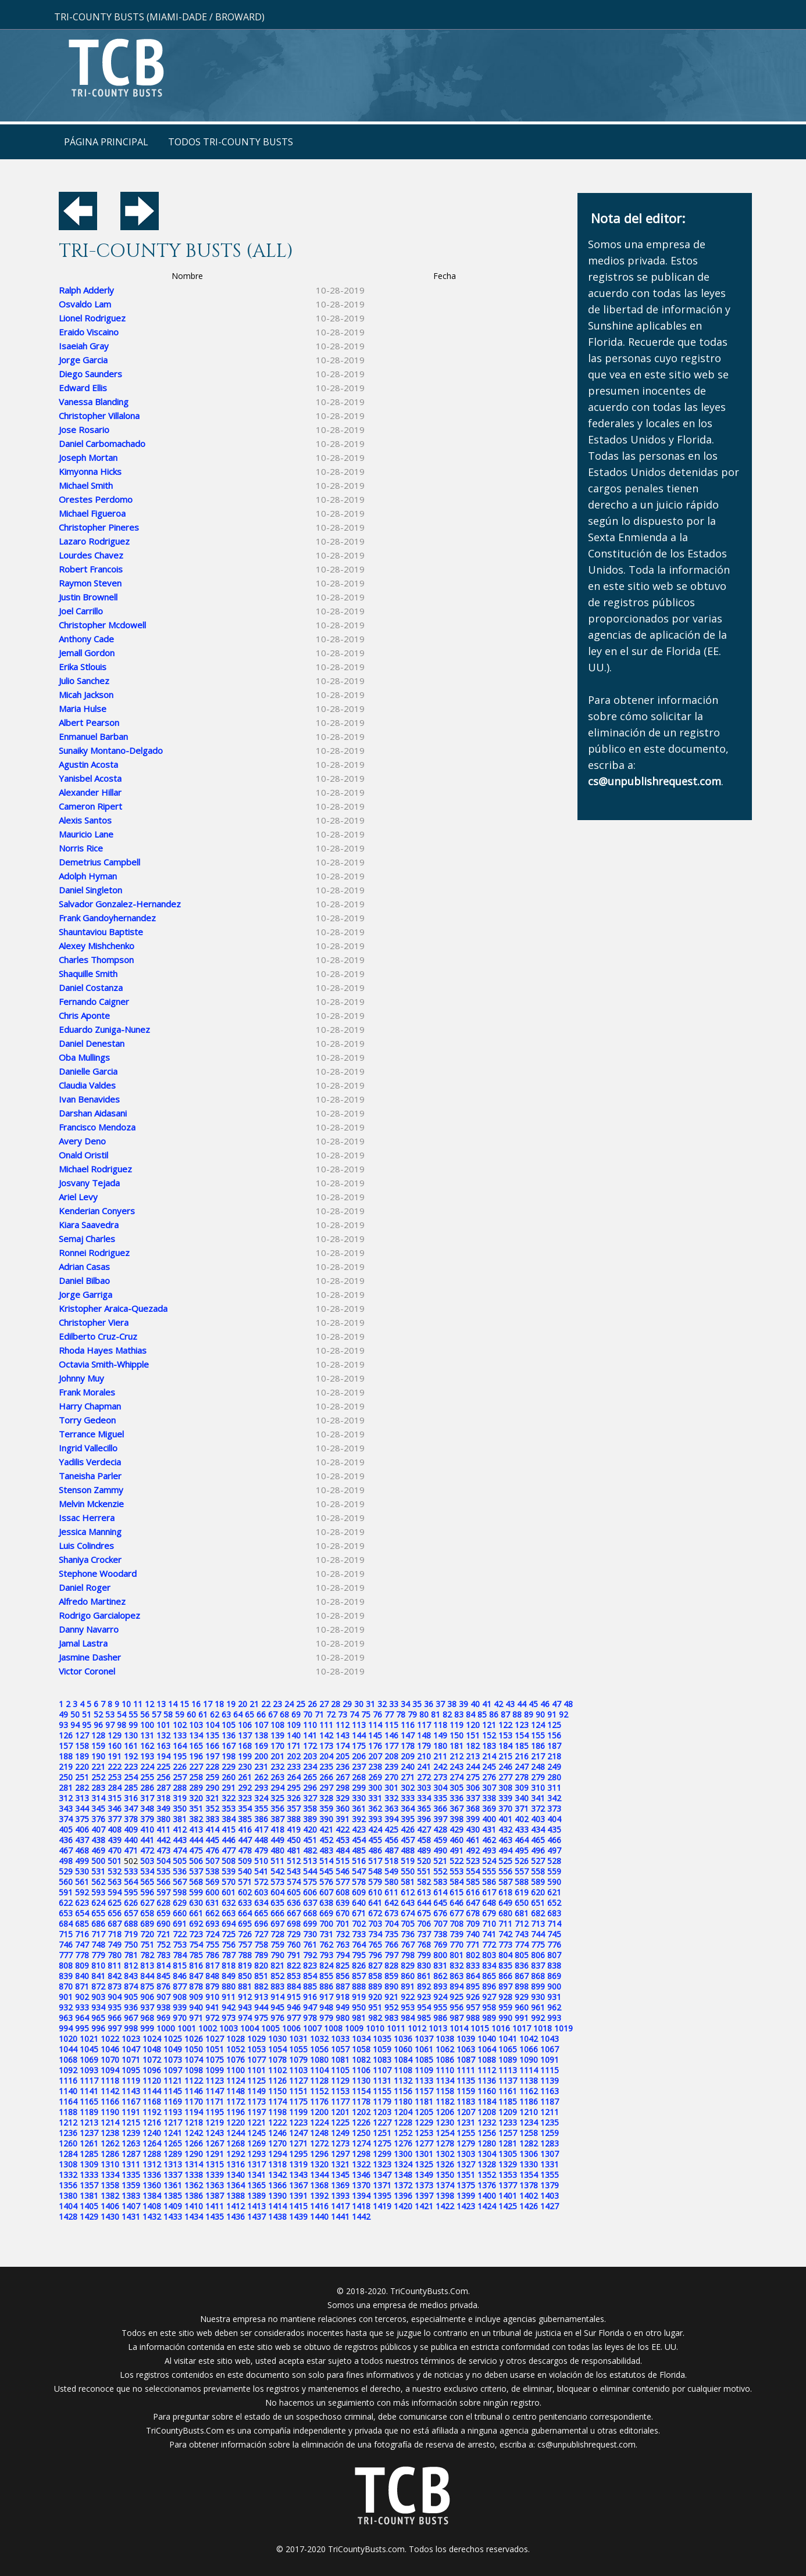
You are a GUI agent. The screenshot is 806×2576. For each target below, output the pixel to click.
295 (294, 1787)
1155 (382, 2090)
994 (66, 2028)
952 (391, 2007)
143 (342, 1735)
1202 (361, 2111)
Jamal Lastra (83, 1643)
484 (342, 1850)
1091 (549, 2059)
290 (212, 1787)
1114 (528, 2070)
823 (310, 1965)
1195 (214, 2111)
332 (391, 1798)
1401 (507, 2195)
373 (554, 1808)
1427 (549, 2206)
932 (66, 2007)
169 (261, 1745)
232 (277, 1766)
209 (408, 1756)
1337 (172, 2174)
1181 (424, 2101)
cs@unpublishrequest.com (586, 2444)
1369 (340, 2185)
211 (440, 1756)
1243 (214, 2132)
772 (489, 1944)
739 (456, 1934)
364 (408, 1808)
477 (229, 1850)
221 (98, 1766)
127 (82, 1735)
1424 (486, 2206)
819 (245, 1965)
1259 (549, 2132)
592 (82, 1892)
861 (424, 1975)
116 (408, 1724)
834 (489, 1965)
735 (391, 1934)
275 (473, 1777)
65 (249, 1714)
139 (277, 1735)
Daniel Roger (84, 1587)
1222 (277, 2122)
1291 (214, 2153)
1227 (382, 2122)
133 (180, 1735)
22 (265, 1703)
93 (63, 1724)
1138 (528, 2080)
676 (440, 1913)
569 (212, 1881)
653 (66, 1913)
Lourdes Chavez (91, 555)
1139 (549, 2080)
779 (98, 1954)
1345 (340, 2174)
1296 (319, 2153)
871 (82, 1986)
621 (554, 1892)
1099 (214, 2070)
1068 (68, 2059)
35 (417, 1703)
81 (435, 1714)
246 (505, 1766)
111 (326, 1724)
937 (147, 2007)
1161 (507, 2090)
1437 (256, 2216)
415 (229, 1829)
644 (424, 1902)
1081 (340, 2059)
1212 (68, 2122)
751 (147, 1944)
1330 (528, 2164)
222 (115, 1766)
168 (245, 1745)
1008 (333, 2028)
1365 (256, 2185)
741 (489, 1934)
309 (522, 1787)
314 (98, 1798)
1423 (466, 2206)
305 (456, 1787)
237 (359, 1766)
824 (326, 1965)
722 (180, 1934)
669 (326, 1913)
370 (505, 1808)
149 (440, 1735)
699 (310, 1923)
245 (489, 1766)
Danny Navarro (89, 1629)
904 (115, 1996)
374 (66, 1818)
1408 (151, 2206)
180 (440, 1745)
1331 (549, 2164)
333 (408, 1798)
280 (554, 1777)
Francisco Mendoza (97, 1127)
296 (310, 1787)
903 (98, 1996)
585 (473, 1881)
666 (277, 1913)
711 (505, 1923)
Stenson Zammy (91, 1489)
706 (424, 1923)
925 (456, 1996)
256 (163, 1777)
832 (456, 1965)
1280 (486, 2143)
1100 (235, 2070)
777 (66, 1954)
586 (489, 1881)
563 (115, 1881)
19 (231, 1703)
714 (554, 1923)
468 (82, 1850)
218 (554, 1756)
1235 (549, 2122)
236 (342, 1766)
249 (554, 1766)
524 (489, 1860)
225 (163, 1766)
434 (538, 1829)
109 (294, 1724)
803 (489, 1954)
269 (375, 1777)
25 (300, 1703)
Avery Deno (82, 1141)
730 (310, 1934)
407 (98, 1829)
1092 (68, 2070)
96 (98, 1724)
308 (505, 1787)
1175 (298, 2101)
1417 (340, 2206)
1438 (277, 2216)
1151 (298, 2090)
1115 (549, 2070)
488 (408, 1850)
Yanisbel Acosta (90, 778)
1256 (486, 2132)
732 (342, 1934)
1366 (277, 2185)
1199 (298, 2111)
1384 (151, 2195)
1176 (319, 2101)
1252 (403, 2132)
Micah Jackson (86, 694)
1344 (319, 2174)
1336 (151, 2174)
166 (212, 1745)
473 (163, 1850)
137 (245, 1735)
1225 (340, 2122)
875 (147, 1986)
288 (180, 1787)
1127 (298, 2080)
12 (149, 1703)
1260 (68, 2143)
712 (522, 1923)
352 (212, 1808)
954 (424, 2007)
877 (180, 1986)
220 (82, 1766)
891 (408, 1986)
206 (359, 1756)
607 (326, 1892)
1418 (361, 2206)
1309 (89, 2164)
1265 (172, 2143)
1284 (68, 2153)
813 (147, 1965)
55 (133, 1714)
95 (86, 1724)
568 (196, 1881)
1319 (298, 2164)
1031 (298, 2038)
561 (82, 1881)
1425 (507, 2206)
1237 (89, 2132)
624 (98, 1902)
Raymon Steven (90, 583)
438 (98, 1839)
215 (505, 1756)
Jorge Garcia (83, 360)
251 (82, 1777)
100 (147, 1724)
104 (212, 1724)
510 (261, 1860)
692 (196, 1923)
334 (424, 1798)
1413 (256, 2206)
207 (375, 1756)
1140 (68, 2090)
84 (470, 1714)
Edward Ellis (83, 387)
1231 (466, 2122)
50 (75, 1714)
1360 (151, 2185)
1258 (528, 2132)
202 (294, 1756)
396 (424, 1818)
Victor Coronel (87, 1671)
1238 (110, 2132)
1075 (214, 2059)
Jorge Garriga (85, 1294)
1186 (528, 2101)
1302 (445, 2153)
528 (554, 1860)
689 (147, 1923)
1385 (172, 2195)
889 (375, 1986)
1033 (340, 2038)
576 (326, 1881)
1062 (445, 2049)
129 (115, 1735)
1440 (319, 2216)
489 (424, 1850)
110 (310, 1724)
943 (245, 2007)
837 (538, 1965)
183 (489, 1745)
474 (180, 1850)
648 (489, 1902)
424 (375, 1829)
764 (359, 1944)
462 (489, 1839)
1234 (528, 2122)
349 (163, 1808)
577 (342, 1881)
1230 (445, 2122)
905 (131, 1996)
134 (196, 1735)
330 (359, 1798)
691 (180, 1923)
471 (131, 1850)
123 (522, 1724)
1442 (361, 2216)
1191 (131, 2111)
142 (326, 1735)
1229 (424, 2122)
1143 (131, 2090)
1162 (528, 2090)
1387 (214, 2195)
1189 (89, 2111)
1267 (214, 2143)
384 (229, 1818)
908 (180, 1996)
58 (168, 1714)
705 (408, 1923)
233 (294, 1766)
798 (408, 1954)
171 (294, 1745)
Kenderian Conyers (97, 1211)
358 (310, 1808)
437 (82, 1839)
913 (261, 1996)
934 (98, 2007)
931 (554, 1996)
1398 (445, 2195)
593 (98, 1892)
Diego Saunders (90, 374)
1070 (110, 2059)
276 (489, 1777)
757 (245, 1944)
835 (505, 1965)
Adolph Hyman (88, 876)
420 (310, 1829)
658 (147, 1913)
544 (310, 1871)
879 (212, 1986)
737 (424, 1934)
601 (229, 1892)
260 (229, 1777)
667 (294, 1913)
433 (522, 1829)
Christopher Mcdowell (102, 625)
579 (375, 1881)
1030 (277, 2038)
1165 (89, 2101)
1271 (298, 2143)
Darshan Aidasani (93, 1113)
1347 (382, 2174)
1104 (319, 2070)
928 (505, 1996)
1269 (256, 2143)
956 (456, 2007)
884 (294, 1986)
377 (115, 1818)
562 (98, 1881)
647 (473, 1902)
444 (196, 1839)
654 (82, 1913)
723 (196, 1934)
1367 (298, 2185)
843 (131, 1975)
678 (473, 1913)
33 (393, 1703)
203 (310, 1756)
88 (517, 1714)
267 (342, 1777)
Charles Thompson (96, 959)
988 (473, 2017)
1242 (193, 2132)
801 (456, 1954)
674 (408, 1913)
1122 (193, 2080)
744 (538, 1934)
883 (277, 1986)
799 (424, 1954)
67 (272, 1714)
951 (375, 2007)
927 (489, 1996)
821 (277, 1965)
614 (440, 1892)
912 (245, 1996)
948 (326, 2007)
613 (424, 1892)
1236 (68, 2132)
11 (137, 1703)
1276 (403, 2143)
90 (540, 1714)
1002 (207, 2028)
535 (163, 1871)
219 (66, 1766)
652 (554, 1902)
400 (489, 1818)
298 (342, 1787)
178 (408, 1745)
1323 (382, 2164)
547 (359, 1871)
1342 (277, 2174)
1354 (528, 2174)
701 (342, 1923)
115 (391, 1724)
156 (554, 1735)
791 (294, 1954)
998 (131, 2028)
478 (245, 1850)
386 (261, 1818)
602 (245, 1892)
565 (147, 1881)
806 (538, 1954)
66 (261, 1714)
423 (359, 1829)
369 (489, 1808)
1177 (340, 2101)
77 (389, 1714)
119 (456, 1724)
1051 (214, 2049)
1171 (214, 2101)
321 (212, 1798)
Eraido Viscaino (89, 332)
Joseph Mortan (88, 457)
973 (229, 2017)
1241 (172, 2132)
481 (294, 1850)
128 (98, 1735)
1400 (486, 2195)
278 (522, 1777)
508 (229, 1860)
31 (370, 1703)
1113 (507, 2070)
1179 (382, 2101)
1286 (110, 2153)
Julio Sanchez (84, 680)
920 (375, 1996)
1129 (340, 2080)
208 (391, 1756)
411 (163, 1829)
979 (326, 2017)
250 (66, 1777)
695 (245, 1923)
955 (440, 2007)
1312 (151, 2164)
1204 (403, 2111)
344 (82, 1808)
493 (489, 1850)
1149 (256, 2090)
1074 (193, 2059)
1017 (521, 2028)
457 (408, 1839)
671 (359, 1913)
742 (505, 1934)
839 (66, 1975)
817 (212, 1965)
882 (261, 1986)
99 (133, 1724)
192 (131, 1756)
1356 (68, 2185)
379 (147, 1818)
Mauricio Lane (86, 834)
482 (310, 1850)
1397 (424, 2195)
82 (447, 1714)
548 (375, 1871)
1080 (319, 2059)
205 (342, 1756)
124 (538, 1724)
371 (522, 1808)
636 (294, 1902)
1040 (486, 2038)
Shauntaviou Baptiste (101, 932)
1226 (361, 2122)
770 (456, 1944)
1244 (235, 2132)
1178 (361, 2101)
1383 (131, 2195)
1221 (256, 2122)
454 (359, 1839)
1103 (298, 2070)
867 (522, 1975)
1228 (403, 2122)
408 (115, 1829)
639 (342, 1902)
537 (196, 1871)
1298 (361, 2153)
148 (424, 1735)
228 (212, 1766)
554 (473, 1871)
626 (131, 1902)
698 (294, 1923)
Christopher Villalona (99, 415)
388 (294, 1818)
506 (196, 1860)
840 (82, 1975)
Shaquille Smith (88, 973)
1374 (445, 2185)
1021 (89, 2038)
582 (424, 1881)
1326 (445, 2164)
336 (456, 1798)
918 (342, 1996)
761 (310, 1944)
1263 (131, 2143)
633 (245, 1902)
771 (473, 1944)
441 (147, 1839)
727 (261, 1934)
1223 (298, 2122)
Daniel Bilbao (84, 1280)
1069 (89, 2059)
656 (115, 1913)
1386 (193, 2195)
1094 (110, 2070)
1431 (131, 2216)
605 (294, 1892)
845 (163, 1975)
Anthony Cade (86, 639)
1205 (424, 2111)
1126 (277, 2080)
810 (98, 1965)
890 (391, 1986)
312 (66, 1798)
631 (212, 1902)
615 (456, 1892)
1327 (466, 2164)
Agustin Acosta (88, 764)
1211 (549, 2111)
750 (131, 1944)
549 (391, 1871)
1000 (165, 2028)
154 (522, 1735)
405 (66, 1829)
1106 (361, 2070)
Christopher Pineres (99, 527)
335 (440, 1798)
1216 (151, 2122)
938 (163, 2007)
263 (277, 1777)
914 (277, 1996)
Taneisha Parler (90, 1476)
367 (456, 1808)
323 (245, 1798)
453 (342, 1839)
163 (163, 1745)
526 (522, 1860)
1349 (424, 2174)
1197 (256, 2111)
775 (538, 1944)
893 (440, 1986)
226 (180, 1766)
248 (538, 1766)
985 (424, 2017)
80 (424, 1714)
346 (115, 1808)
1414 (277, 2206)
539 (229, 1871)
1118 (110, 2080)
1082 (361, 2059)
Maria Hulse (82, 708)
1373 (424, 2185)
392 (359, 1818)
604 (277, 1892)
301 (391, 1787)
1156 (403, 2090)
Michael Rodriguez (95, 1169)
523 (473, 1860)
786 (212, 1954)
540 (245, 1871)
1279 (466, 2143)
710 (489, 1923)
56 (144, 1714)
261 (245, 1777)
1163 (549, 2090)
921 (391, 1996)
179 (424, 1745)
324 (261, 1798)
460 (456, 1839)
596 (147, 1892)
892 (424, 1986)
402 (522, 1818)
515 (342, 1860)
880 (229, 1986)
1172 (235, 2101)
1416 (319, 2206)
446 (229, 1839)
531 (98, 1871)
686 (98, 1923)
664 (245, 1913)
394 (391, 1818)
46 (545, 1703)
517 (375, 1860)
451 (310, 1839)
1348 (403, 2174)
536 (180, 1871)
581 (408, 1881)
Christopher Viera (94, 1322)
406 (82, 1829)
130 (131, 1735)
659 (163, 1913)
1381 (89, 2195)
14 (172, 1703)
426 (408, 1829)
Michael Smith (86, 485)
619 (522, 1892)
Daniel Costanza (91, 987)
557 (522, 1871)
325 (277, 1798)
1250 (361, 2132)
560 (66, 1881)
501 (115, 1860)
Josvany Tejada (89, 1183)
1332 (68, 2174)
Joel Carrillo (81, 611)
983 (391, 2017)
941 (212, 2007)
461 (473, 1839)
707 (440, 1923)
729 (294, 1934)
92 (563, 1714)
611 (391, 1892)
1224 (319, 2122)
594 (115, 1892)
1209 (507, 2111)
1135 (466, 2080)
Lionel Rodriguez (92, 318)
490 (440, 1850)
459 (440, 1839)
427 (424, 1829)
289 (196, 1787)
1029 (256, 2038)
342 (554, 1798)
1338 (193, 2174)
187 (554, 1745)
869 (554, 1975)
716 (82, 1934)
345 (98, 1808)
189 (82, 1756)
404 (554, 1818)
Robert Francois (91, 569)
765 (375, 1944)
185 (522, 1745)
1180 (403, 2101)
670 (342, 1913)
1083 (382, 2059)
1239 (131, 2132)
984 (408, 2017)
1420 (403, 2206)
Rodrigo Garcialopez (99, 1615)
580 (391, 1881)
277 (505, 1777)
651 (538, 1902)
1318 (277, 2164)
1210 (528, 2111)
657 (131, 1913)
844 (147, 1975)
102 (180, 1724)
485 (359, 1850)
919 (359, 1996)
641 (375, 1902)
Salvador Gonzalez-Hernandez (120, 904)
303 (424, 1787)
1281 (507, 2143)
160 (115, 1745)
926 (473, 1996)
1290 (193, 2153)
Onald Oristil (83, 1155)
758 (261, 1944)
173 (326, 1745)
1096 (151, 2070)
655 (98, 1913)
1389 (256, 2195)
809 (82, 1965)
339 (505, 1798)
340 (522, 1798)
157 (66, 1745)
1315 (214, 2164)
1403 (549, 2195)
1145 (172, 2090)
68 (284, 1714)
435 (554, 1829)
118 (440, 1724)
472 (147, 1850)
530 (82, 1871)
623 (82, 1902)
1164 (68, 2101)
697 (277, 1923)
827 (375, 1965)
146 (391, 1735)
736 (408, 1934)
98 (121, 1724)
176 (375, 1745)
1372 (403, 2185)
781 (131, 1954)
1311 (131, 2164)
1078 (277, 2059)
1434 (193, 2216)
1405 (89, 2206)
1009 (354, 2028)
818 (229, 1965)
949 (342, 2007)
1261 (89, 2143)
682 (538, 1913)
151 (473, 1735)
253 (115, 1777)
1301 (424, 2153)
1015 (479, 2028)
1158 (445, 2090)
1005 (270, 2028)
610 (375, 1892)
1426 (528, 2206)
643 (408, 1902)
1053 (256, 2049)
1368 (319, 2185)
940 (196, 2007)
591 (66, 1892)
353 (229, 1808)
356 (277, 1808)
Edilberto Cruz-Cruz (98, 1336)
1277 (424, 2143)
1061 (424, 2049)
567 (180, 1881)
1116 (68, 2080)
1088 (486, 2059)
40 (475, 1703)
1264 (151, 2143)
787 (229, 1954)
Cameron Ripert (90, 806)
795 (359, 1954)
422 (342, 1829)
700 (326, 1923)
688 (131, 1923)
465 (538, 1839)
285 (131, 1787)
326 (294, 1798)
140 (294, 1735)
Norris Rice (81, 848)
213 (473, 1756)
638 (326, 1902)
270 (391, 1777)
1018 (542, 2028)
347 (131, 1808)
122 (505, 1724)
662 (212, 1913)
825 (342, 1965)
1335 (131, 2174)
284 (115, 1787)
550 (408, 1871)
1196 (235, 2111)
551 (424, 1871)
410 (147, 1829)
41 (486, 1703)
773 (505, 1944)
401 (505, 1818)
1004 (249, 2028)
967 (131, 2017)
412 (180, 1829)
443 (180, 1839)
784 (180, 1954)
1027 (214, 2038)
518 (391, 1860)
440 (131, 1839)
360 (342, 1808)
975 (261, 2017)
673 (391, 1913)
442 (163, 1839)
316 (131, 1798)
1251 (382, 2132)
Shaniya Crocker (90, 1559)
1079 (298, 2059)
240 (408, 1766)
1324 (403, 2164)
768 (424, 1944)
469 (98, 1850)
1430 (110, 2216)
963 (66, 2017)
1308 (68, 2164)
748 (98, 1944)
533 (131, 1871)
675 (424, 1913)
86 (493, 1714)
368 (473, 1808)
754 (196, 1944)
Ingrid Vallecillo (88, 1448)
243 (456, 1766)
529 (66, 1871)
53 (110, 1714)
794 (342, 1954)
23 (277, 1703)
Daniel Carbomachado (102, 443)
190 (98, 1756)
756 (229, 1944)
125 (554, 1724)
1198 (277, 2111)
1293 (256, 2153)
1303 (466, 2153)
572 (261, 1881)
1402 (528, 2195)
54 (121, 1714)
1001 (186, 2028)
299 (359, 1787)
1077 (256, 2059)
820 (261, 1965)
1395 (382, 2195)
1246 (277, 2132)
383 (212, 1818)
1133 (424, 2080)
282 (82, 1787)
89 (528, 1714)
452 (326, 1839)
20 (242, 1703)
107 (261, 1724)
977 (294, 2017)
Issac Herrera (87, 1517)
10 (126, 1703)
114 (375, 1724)
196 (196, 1756)
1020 (68, 2038)
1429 (89, 2216)
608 (342, 1892)
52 (98, 1714)
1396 (403, 2195)
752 (163, 1944)
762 (326, 1944)
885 (310, 1986)
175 (359, 1745)
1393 (340, 2195)
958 (489, 2007)
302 (408, 1787)
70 (307, 1714)
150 (456, 1735)
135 (212, 1735)
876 (163, 1986)
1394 (361, 2195)
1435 (214, 2216)
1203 (382, 2111)
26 (312, 1703)
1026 (193, 2038)
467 (66, 1850)
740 (473, 1934)
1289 (172, 2153)
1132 (403, 2080)
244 (473, 1766)
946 (294, 2007)
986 (440, 2017)
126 (66, 1735)
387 (277, 1818)
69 (296, 1714)
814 (163, 1965)
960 (522, 2007)
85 (482, 1714)
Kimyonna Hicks (90, 471)
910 (212, 1996)
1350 (445, 2174)
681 (522, 1913)
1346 (361, 2174)
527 (538, 1860)
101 (163, 1724)
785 (196, 1954)
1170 (193, 2101)
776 (554, 1944)
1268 (235, 2143)
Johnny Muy (81, 1378)
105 (229, 1724)
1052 (235, 2049)
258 (196, 1777)
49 (63, 1714)
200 (261, 1756)
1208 (486, 2111)
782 (147, 1954)
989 (489, 2017)
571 (245, 1881)
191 (115, 1756)
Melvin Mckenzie (91, 1503)
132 (163, 1735)
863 (456, 1975)
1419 (382, 2206)
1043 (549, 2038)
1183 (466, 2101)
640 (359, 1902)
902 (82, 1996)
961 (538, 2007)
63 (226, 1714)
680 (505, 1913)
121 (489, 1724)
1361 (172, 2185)
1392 (319, 2195)
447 (245, 1839)
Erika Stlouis (82, 666)
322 (229, 1798)
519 (408, 1860)
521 (440, 1860)
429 (456, 1829)
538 (212, 1871)
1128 (319, 2080)
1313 (172, 2164)
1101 (256, 2070)
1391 (298, 2195)
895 (473, 1986)
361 (359, 1808)
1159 (466, 2090)
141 (310, 1735)
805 (522, 1954)
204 (326, 1756)
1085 (424, 2059)
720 (147, 1934)
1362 (193, 2185)
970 (180, 2017)
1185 (507, 2101)
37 (440, 1703)
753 (180, 1944)
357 (294, 1808)
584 (456, 1881)
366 (440, 1808)
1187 (549, 2101)
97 (110, 1724)
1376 (486, 2185)
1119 (131, 2080)
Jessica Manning (90, 1531)
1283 (549, 2143)
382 (196, 1818)
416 (245, 1829)
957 (473, 2007)
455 (375, 1839)
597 (163, 1892)
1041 (507, 2038)
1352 (486, 2174)
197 (212, 1756)
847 (196, 1975)
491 (456, 1850)
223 (131, 1766)
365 (424, 1808)
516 (359, 1860)
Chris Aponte (84, 1015)
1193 (172, 2111)
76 (377, 1714)
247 (522, 1766)
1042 (528, 2038)
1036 (403, 2038)
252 (98, 1777)
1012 (417, 2028)
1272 (319, 2143)
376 (98, 1818)
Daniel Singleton (90, 890)
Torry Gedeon (87, 1420)
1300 (403, 2153)
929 (522, 1996)
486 (375, 1850)
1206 (445, 2111)
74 (354, 1714)
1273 (340, 2143)
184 (505, 1745)
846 (180, 1975)
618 (505, 1892)
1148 (235, 2090)
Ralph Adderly (86, 290)
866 (505, 1975)
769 (440, 1944)
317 (147, 1798)
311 (554, 1787)
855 (326, 1975)
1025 (172, 2038)
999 (147, 2028)
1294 (277, 2153)
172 (310, 1745)
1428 (68, 2216)
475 (196, 1850)
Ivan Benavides (89, 1099)
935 (115, 2007)
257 (180, 1777)
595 (131, 1892)
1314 (193, 2164)
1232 (486, 2122)
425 (391, 1829)
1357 (89, 2185)
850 (245, 1975)
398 (456, 1818)
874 (131, 1986)
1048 (151, 2049)
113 (359, 1724)
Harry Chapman (90, 1406)
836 (522, 1965)
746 (66, 1944)
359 (326, 1808)
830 (424, 1965)
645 (440, 1902)
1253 (424, 2132)
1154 (361, 2090)
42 (498, 1703)
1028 (235, 2038)
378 (131, 1818)
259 (212, 1777)
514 (326, 1860)
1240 (151, 2132)
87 (505, 1714)
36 (428, 1703)
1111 (466, 2070)
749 (115, 1944)
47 (556, 1703)
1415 (298, 2206)
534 (147, 1871)
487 (391, 1850)
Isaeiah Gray (84, 346)
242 (440, 1766)
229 (229, 1766)
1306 (528, 2153)
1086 (445, 2059)
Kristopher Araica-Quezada (113, 1308)
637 (310, 1902)
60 (191, 1714)
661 (196, 1913)
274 (456, 1777)
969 (163, 2017)
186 (538, 1745)
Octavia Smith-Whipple (104, 1364)
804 (505, 1954)
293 (261, 1787)
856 (342, 1975)
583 (440, 1881)
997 (115, 2028)
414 (212, 1829)
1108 (403, 2070)
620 (538, 1892)
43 (510, 1703)
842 (115, 1975)
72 (331, 1714)
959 (505, 2007)
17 (207, 1703)
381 (180, 1818)
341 (538, 1798)
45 (533, 1703)
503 (147, 1860)
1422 (445, 2206)
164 (180, 1745)
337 (473, 1798)
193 (147, 1756)
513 (310, 1860)
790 (277, 1954)
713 (538, 1923)
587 (505, 1881)
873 (115, 1986)
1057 (340, 2049)
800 (440, 1954)
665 (261, 1913)
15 (184, 1703)
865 (489, 1975)
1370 (361, 2185)
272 (424, 1777)
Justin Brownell (88, 597)
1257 (507, 2132)
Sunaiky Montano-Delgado (111, 750)
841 (98, 1975)
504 (163, 1860)
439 (115, 1839)
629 (180, 1902)
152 (489, 1735)
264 (294, 1777)
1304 (486, 2153)
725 (229, 1934)
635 (277, 1902)
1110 (445, 2070)
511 (277, 1860)
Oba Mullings (84, 1057)
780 (115, 1954)
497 (554, 1850)
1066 (528, 2049)
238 (375, 1766)
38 (452, 1703)
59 (179, 1714)
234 (310, 1766)
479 (261, 1850)
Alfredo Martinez (92, 1601)
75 (365, 1714)
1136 (486, 2080)
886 (326, 1986)
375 (82, 1818)
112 (342, 1724)
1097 (172, 2070)
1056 (319, 2049)
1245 (256, 2132)
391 (342, 1818)
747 (82, 1944)
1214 (110, 2122)
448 (261, 1839)
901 (66, 1996)
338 (489, 1798)
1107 (382, 2070)
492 (473, 1850)
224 (147, 1766)
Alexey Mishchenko (96, 945)
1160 (486, 2090)
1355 (549, 2174)
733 (359, 1934)
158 (82, 1745)
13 (161, 1703)
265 (310, 1777)
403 (538, 1818)
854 (310, 1975)
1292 (235, 2153)
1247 (298, 2132)
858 (375, 1975)
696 (261, 1923)
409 (131, 1829)
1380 (68, 2195)
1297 (340, 2153)
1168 (151, 2101)
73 (342, 1714)
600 (212, 1892)
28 (335, 1703)
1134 (445, 2080)
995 (82, 2028)
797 (391, 1954)
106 (245, 1724)
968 (147, 2017)
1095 (131, 2070)
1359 (131, 2185)
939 (180, 2007)
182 (473, 1745)
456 (391, 1839)
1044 (68, 2049)
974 (245, 2017)
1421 (424, 2206)
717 (98, 1934)
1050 (193, 2049)
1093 (89, 2070)
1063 (466, 2049)
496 (538, 1850)
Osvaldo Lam (85, 304)
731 (326, 1934)
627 (147, 1902)
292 (245, 1787)
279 (538, 1777)
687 (115, 1923)
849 (229, 1975)
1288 (151, 2153)
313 (82, 1798)
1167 (131, 2101)
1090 (528, 2059)
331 (375, 1798)
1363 (214, 2185)
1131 (382, 2080)
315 (115, 1798)
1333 (89, 2174)
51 (86, 1714)
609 (359, 1892)
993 (554, 2017)
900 (554, 1986)
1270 (277, 2143)
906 (147, 1996)
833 (473, 1965)
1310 (110, 2164)
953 (408, 2007)
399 (473, 1818)
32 (382, 1703)
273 (440, 1777)
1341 (256, 2174)
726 (245, 1934)
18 (219, 1703)
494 (505, 1850)
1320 (319, 2164)
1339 (214, 2174)
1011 (396, 2028)
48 (568, 1703)
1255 (466, 2132)
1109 (424, 2070)
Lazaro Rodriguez (94, 541)
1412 (235, 2206)
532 (115, 1871)
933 (82, 2007)
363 (391, 1808)
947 (310, 2007)
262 (261, 1777)
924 (440, 1996)
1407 (131, 2206)
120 (473, 1724)
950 (359, 2007)
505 (180, 1860)
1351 (466, 2174)
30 (358, 1703)
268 (359, 1777)
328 (326, 1798)
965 (98, 2017)
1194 (193, 2111)
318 (163, 1798)
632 (229, 1902)
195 (180, 1756)
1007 (312, 2028)
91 (552, 1714)
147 (408, 1735)
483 (326, 1850)
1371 (382, 2185)
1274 (361, 2143)
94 (75, 1724)
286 (147, 1787)
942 (229, 2007)
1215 (131, 2122)
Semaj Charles (87, 1238)
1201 (340, 2111)
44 (521, 1703)
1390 (277, 2195)
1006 (291, 2028)
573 (277, 1881)
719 (131, 1934)
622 (66, 1902)
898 (522, 1986)
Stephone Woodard (98, 1573)
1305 (507, 2153)
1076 (235, 2059)
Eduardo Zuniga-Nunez (104, 1029)
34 (405, 1703)
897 (505, 1986)
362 (375, 1808)
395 (408, 1818)
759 (277, 1944)
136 (229, 1735)
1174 (277, 2101)
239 (391, 1766)
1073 (172, 2059)
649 (505, 1902)
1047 (131, 2049)
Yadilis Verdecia (90, 1462)
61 (203, 1714)
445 (212, 1839)
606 (310, 1892)
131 (147, 1735)
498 (66, 1860)
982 (375, 2017)
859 (391, 1975)
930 (538, 1996)
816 (196, 1965)
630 (196, 1902)
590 (554, 1881)
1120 (151, 2080)
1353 (507, 2174)
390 (326, 1818)
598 (180, 1892)
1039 (466, 2038)
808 (66, 1965)
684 (66, 1923)
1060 (403, 2049)
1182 (445, 2101)
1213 (89, 2122)
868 (538, 1975)
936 (131, 2007)
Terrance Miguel (91, 1434)
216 (522, 1756)
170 (277, 1745)
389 (310, 1818)
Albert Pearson (89, 722)
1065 (507, 2049)
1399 (466, 2195)
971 (196, 2017)
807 (554, 1954)
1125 (256, 2080)
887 (342, 1986)
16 (196, 1703)
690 (163, 1923)
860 (408, 1975)
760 (294, 1944)
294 (277, 1787)
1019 (563, 2028)
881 (245, 1986)
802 (473, 1954)
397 (440, 1818)
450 (294, 1839)
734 (375, 1934)
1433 (172, 2216)
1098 (193, 2070)
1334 (110, 2174)
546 (342, 1871)
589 (538, 1881)
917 (326, 1996)
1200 (319, 2111)
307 (489, 1787)
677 (456, 1913)
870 (66, 1986)
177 (391, 1745)
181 (456, 1745)
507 (212, 1860)
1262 (110, 2143)
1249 (340, 2132)
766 (391, 1944)
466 (554, 1839)
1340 (235, 2174)
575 (310, 1881)
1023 (131, 2038)
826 (359, 1965)
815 (180, 1965)
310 (538, 1787)
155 (538, 1735)
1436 (235, 2216)
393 (375, 1818)
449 (277, 1839)
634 (261, 1902)
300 (375, 1787)
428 (440, 1829)
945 (277, 2007)
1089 (507, 2059)
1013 (438, 2028)
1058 (361, 2049)
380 (163, 1818)
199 (245, 1756)
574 (294, 1881)
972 (212, 2017)
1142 (110, 2090)
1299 (382, 2153)
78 (400, 1714)
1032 (319, 2038)
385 (245, 1818)
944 (261, 2007)
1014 (459, 2028)
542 (277, 1871)
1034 (361, 2038)
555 (489, 1871)
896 (489, 1986)
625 (115, 1902)
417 (261, 1829)
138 (261, 1735)
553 (456, 1871)
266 (326, 1777)
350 (180, 1808)
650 (522, 1902)
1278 (445, 2143)
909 (196, 1996)
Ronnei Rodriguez (94, 1252)
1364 (235, 2185)
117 (424, 1724)
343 (66, 1808)
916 (310, 1996)
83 (458, 1714)
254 (131, 1777)
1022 (110, 2038)
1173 (256, 2101)
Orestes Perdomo (96, 499)
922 (408, 1996)
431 (489, 1829)
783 (163, 1954)
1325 (424, 2164)
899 (538, 1986)
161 (131, 1745)
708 (456, 1923)
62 (214, 1714)
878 (196, 1986)
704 (391, 1923)
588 (522, 1881)
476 (212, 1850)
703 (375, 1923)
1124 (235, 2080)
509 (245, 1860)
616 (473, 1892)
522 (456, 1860)
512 (294, 1860)
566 (163, 1881)
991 (522, 2017)
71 (319, 1714)
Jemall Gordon (87, 653)
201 (277, 1756)
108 (277, 1724)
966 (115, 2017)
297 (326, 1787)
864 (473, 1975)
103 (196, 1724)
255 (147, 1777)
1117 (89, 2080)
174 (342, 1745)
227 (196, 1766)
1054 (277, 2049)
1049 (172, 2049)
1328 (486, 2164)
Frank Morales (87, 1392)
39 (463, 1703)
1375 (466, 2185)
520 (424, 1860)
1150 (277, 2090)
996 (98, 2028)
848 (212, 1975)
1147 (214, 2090)
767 (408, 1944)
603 (261, 1892)
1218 (193, 2122)
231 (261, 1766)
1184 (486, 2101)
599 (196, 1892)
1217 (172, 2122)
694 (229, 1923)
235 (326, 1766)
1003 (228, 2028)
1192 (151, 2111)
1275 (382, 2143)
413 (196, 1829)
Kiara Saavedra (89, 1224)
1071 (131, 2059)
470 (115, 1850)
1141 (89, 2090)
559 (554, 1871)
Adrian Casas (84, 1266)
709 (473, 1923)
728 (277, 1934)
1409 (172, 2206)
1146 (193, 2090)
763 (342, 1944)
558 (538, 1871)
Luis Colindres (86, 1545)
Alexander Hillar (90, 792)
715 (66, 1934)
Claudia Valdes (87, 1085)
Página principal (106, 141)
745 (554, 1934)
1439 (298, 2216)
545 (326, 1871)
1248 (319, 2132)
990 (505, 2017)
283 (98, 1787)
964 (82, 2017)
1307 (549, 2153)
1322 (361, 2164)
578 (359, 1881)
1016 (500, 2028)
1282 (528, 2143)
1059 (382, 2049)
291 (229, 1787)
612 (408, 1892)
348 (147, 1808)
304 (440, 1787)
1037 (424, 2038)
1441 (340, 2216)
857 (359, 1975)
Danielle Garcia (88, 1071)
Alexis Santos (85, 820)
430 (473, 1829)
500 (98, 1860)
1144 (151, 2090)
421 (326, 1829)
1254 (445, 2132)
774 (522, 1944)
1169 (172, 2101)
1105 (340, 2070)
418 (277, 1829)
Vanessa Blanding (94, 401)
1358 (110, 2185)
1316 (235, 2164)
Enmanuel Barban (93, 736)
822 (294, 1965)
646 (456, 1902)
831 (440, 1965)
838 (554, 1965)
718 (115, 1934)
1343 (298, 2174)
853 (294, 1975)
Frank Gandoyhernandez (107, 918)
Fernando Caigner (94, 1001)
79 (412, 1714)
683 (554, 1913)
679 (489, 1913)
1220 (235, 2122)
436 (66, 1839)
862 (440, 1975)
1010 (375, 2028)
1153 (340, 2090)
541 (261, 1871)
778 (82, 1954)
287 (163, 1787)
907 (163, 1996)
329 (342, 1798)
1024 (151, 2038)
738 (440, 1934)
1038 (445, 2038)
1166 (110, 2101)
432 (505, 1829)
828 (391, 1965)
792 (310, 1954)
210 (424, 1756)
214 (489, 1756)
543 (294, 1871)
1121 (172, 2080)
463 (505, 1839)
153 (505, 1735)
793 (326, 1954)
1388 (235, 2195)
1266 (193, 2143)
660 (180, 1913)
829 (408, 1965)
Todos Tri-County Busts (230, 141)
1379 (549, 2185)
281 (66, 1787)
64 (237, 1714)
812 (131, 1965)
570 (229, 1881)
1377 (507, 2185)
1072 (151, 2059)
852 (277, 1975)
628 (163, 1902)
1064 (486, 2049)
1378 (528, 2185)
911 (229, 1996)
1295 (298, 2153)
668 (310, 1913)
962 (554, 2007)
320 (196, 1798)
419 (294, 1829)
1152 (319, 2090)
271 (408, 1777)
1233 (507, 2122)
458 (424, 1839)
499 (82, 1860)
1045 (89, 2049)
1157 (424, 2090)
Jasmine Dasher (90, 1657)
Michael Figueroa (92, 513)
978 (310, 2017)
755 (212, 1944)
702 (359, 1923)
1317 (256, 2164)
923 (424, 1996)
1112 (486, 2070)
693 (212, 1923)
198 (229, 1756)
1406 (110, 2206)
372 (538, 1808)
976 (277, 2017)
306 (473, 1787)
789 (261, 1954)
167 (229, 1745)
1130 (361, 2080)
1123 (214, 2080)
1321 (340, 2164)
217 (538, 1756)
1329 (507, 2164)
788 (245, 1954)
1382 (110, 2195)
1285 (89, 2153)
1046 (110, 2049)
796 (375, 1954)
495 (522, 1850)
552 (440, 1871)
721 (163, 1934)
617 (489, 1892)
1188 (68, 2111)
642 (391, 1902)
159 (98, 1745)
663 (229, 1913)
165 (196, 1745)
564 (131, 1881)
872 (98, 1986)
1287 (131, 2153)
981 (359, 2017)
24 (289, 1703)
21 (254, 1703)
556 (505, 1871)
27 (324, 1703)
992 (538, 2017)
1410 (193, 2206)
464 (522, 1839)
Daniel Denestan (91, 1043)
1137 (507, 2080)
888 (359, 1986)
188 (66, 1756)
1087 (466, 2059)
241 (424, 1766)
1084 (403, 2059)
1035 (382, 2038)
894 (456, 1986)
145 (375, 1735)
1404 (68, 2206)
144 (359, 1735)
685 (82, 1923)
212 (456, 1756)
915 (294, 1996)
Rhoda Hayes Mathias (103, 1350)
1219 (214, 2122)
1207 (466, 2111)
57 (156, 1714)
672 (375, 1913)
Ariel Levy (78, 1197)
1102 (277, 2070)
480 (277, 1850)
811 (115, 1965)
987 (456, 2017)
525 (505, 1860)
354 (245, 1808)
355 (261, 1808)
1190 (110, 2111)
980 (342, 2017)
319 (180, 1798)
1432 (151, 2216)
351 (196, 1808)
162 (147, 1745)
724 (212, 1934)
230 (245, 1766)
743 (522, 1934)
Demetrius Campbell (99, 862)
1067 (549, 2049)
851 (261, 1975)
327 (310, 1798)
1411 (214, 2206)
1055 (298, 2049)
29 (347, 1703)
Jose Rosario (84, 429)
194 (163, 1756)
